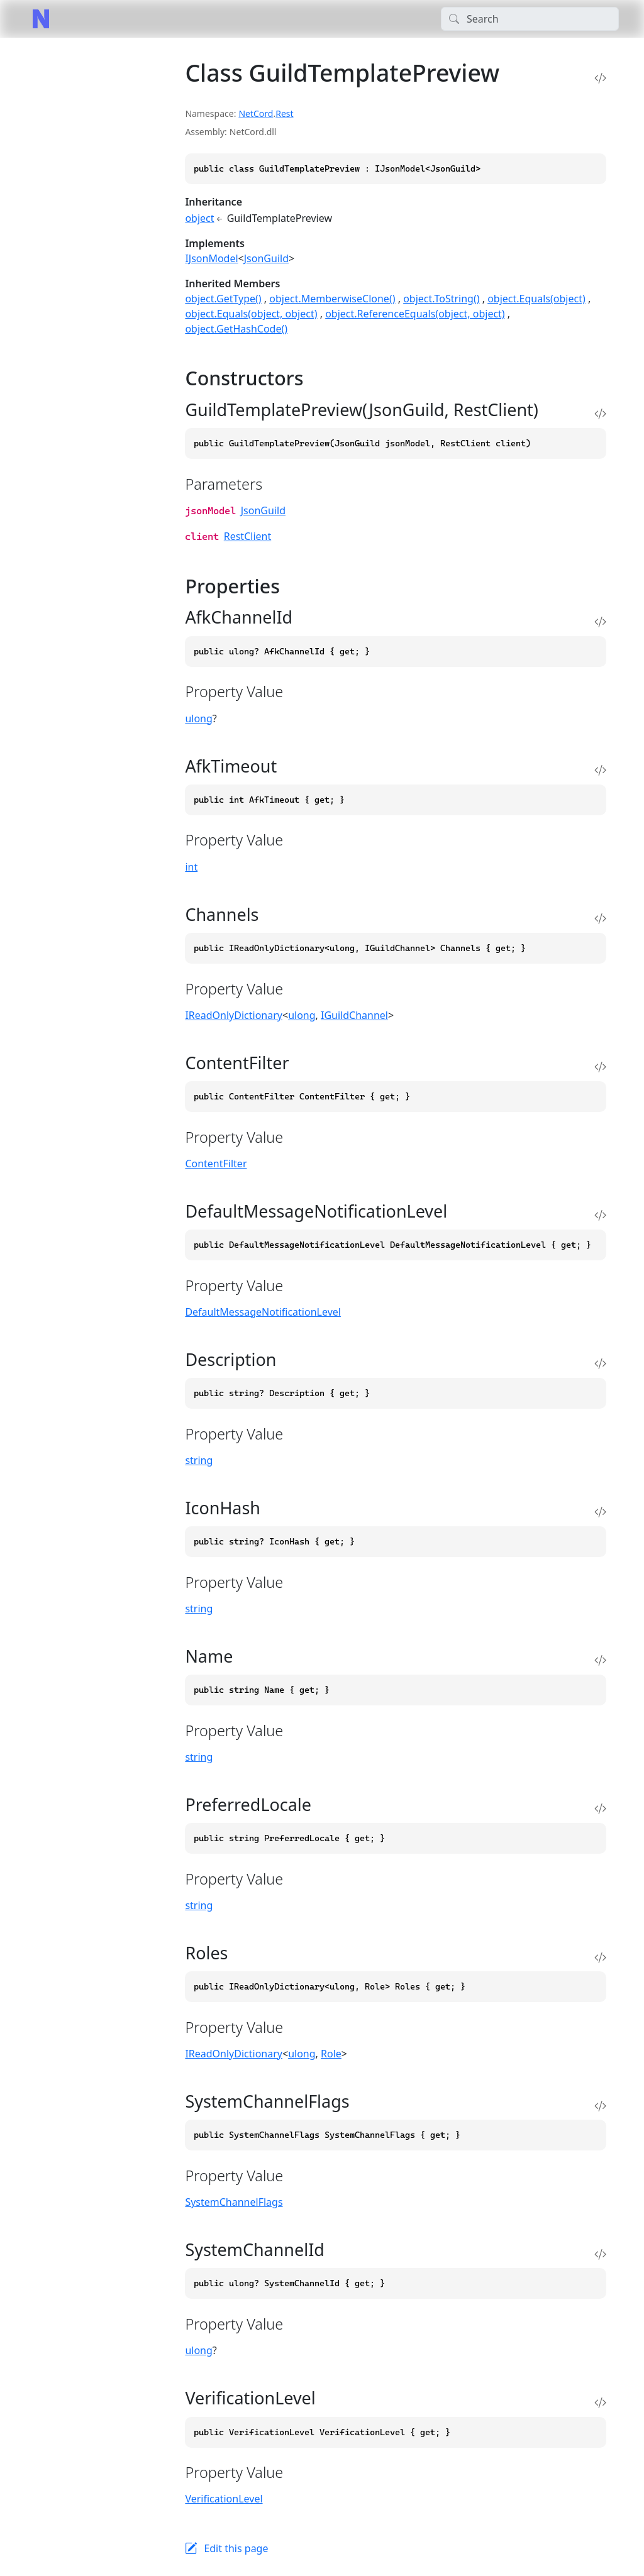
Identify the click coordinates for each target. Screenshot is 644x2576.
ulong (198, 718)
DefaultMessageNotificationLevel (263, 1312)
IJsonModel (211, 258)
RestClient (247, 536)
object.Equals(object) (536, 298)
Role (331, 2054)
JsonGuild (266, 258)
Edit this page (236, 2548)
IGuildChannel (354, 1015)
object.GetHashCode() (236, 329)
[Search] (530, 19)
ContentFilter (216, 1163)
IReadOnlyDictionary (233, 1015)
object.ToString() (441, 298)
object (199, 218)
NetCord (255, 113)
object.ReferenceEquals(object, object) (415, 314)
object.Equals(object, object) (251, 314)
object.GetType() (223, 298)
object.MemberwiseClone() (332, 298)
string (199, 1460)
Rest (284, 113)
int (191, 867)
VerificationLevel (223, 2499)
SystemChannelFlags (233, 2202)
